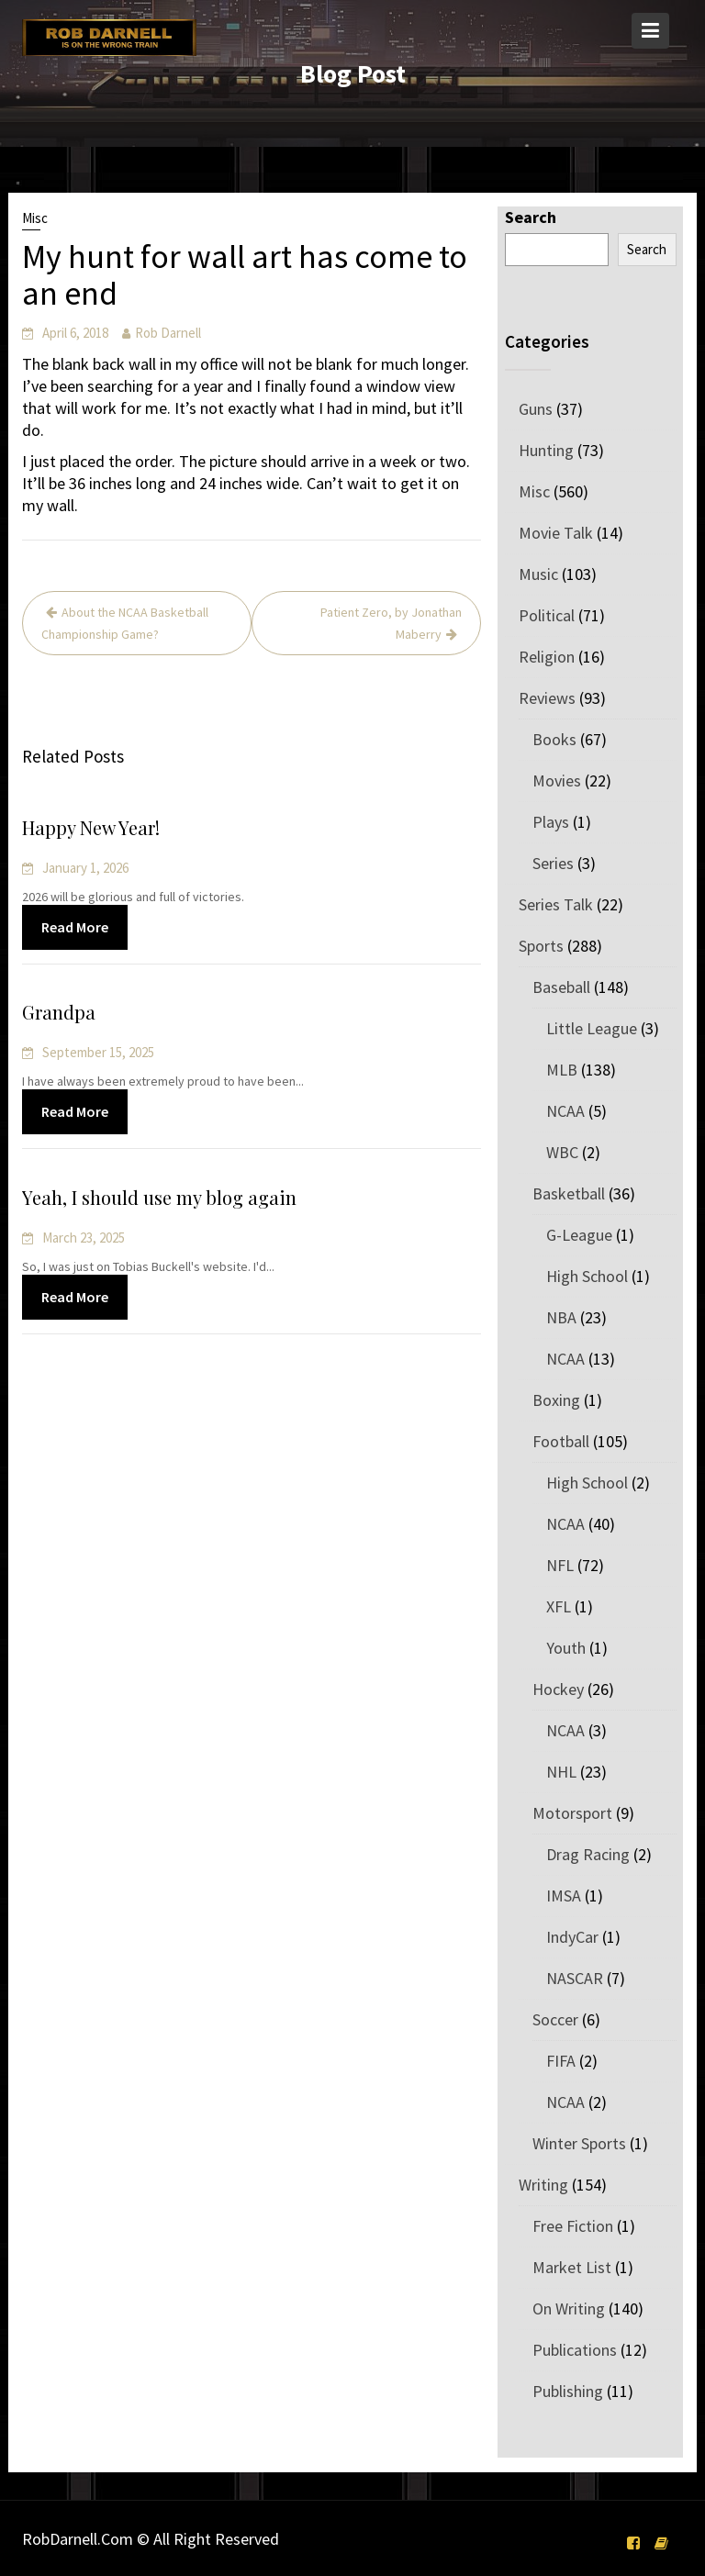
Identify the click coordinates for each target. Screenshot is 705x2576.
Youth (566, 1647)
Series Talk (556, 904)
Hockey (558, 1689)
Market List (571, 2267)
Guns (536, 408)
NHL (561, 1771)
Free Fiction (572, 2225)
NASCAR (574, 1978)
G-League (579, 1234)
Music (538, 574)
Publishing (567, 2391)
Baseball (561, 987)
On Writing (568, 2308)
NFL (560, 1565)
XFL (558, 1606)
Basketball (568, 1193)
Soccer (555, 2019)
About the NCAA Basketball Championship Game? (124, 623)
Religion (547, 656)
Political (547, 615)
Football (560, 1441)
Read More (77, 926)
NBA (561, 1317)
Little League (591, 1028)
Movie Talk (556, 532)
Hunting (546, 450)
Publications (574, 2349)
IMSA (563, 1895)
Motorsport (572, 1812)
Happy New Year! (93, 827)
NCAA (565, 1110)
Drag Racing (588, 1854)
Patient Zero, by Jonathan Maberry (391, 623)
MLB (561, 1069)
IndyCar (572, 1936)
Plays (550, 821)
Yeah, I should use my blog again (161, 1198)
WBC (562, 1152)
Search (530, 217)
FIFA (561, 2060)
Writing (543, 2184)
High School (587, 1276)
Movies (556, 780)
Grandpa (61, 1012)
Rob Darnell (168, 332)
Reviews (547, 697)
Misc (35, 218)
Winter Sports (579, 2143)
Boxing (556, 1400)
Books (554, 739)
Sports (541, 945)
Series (553, 863)
